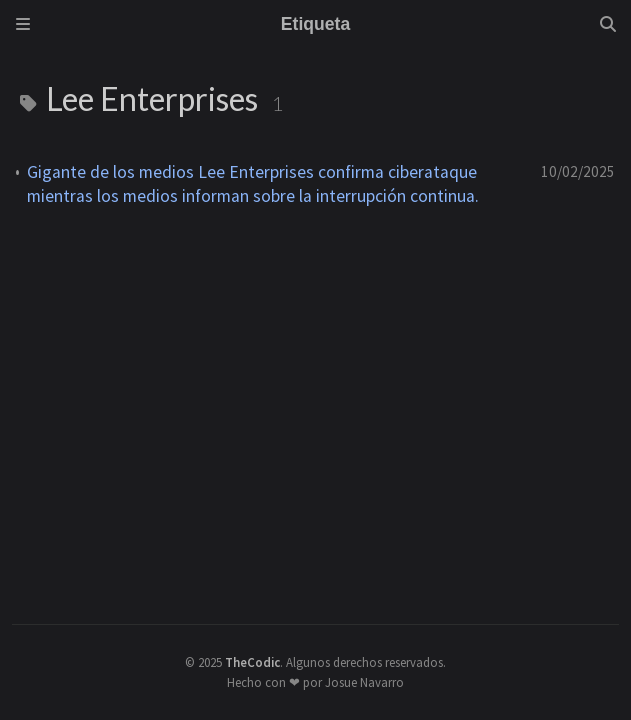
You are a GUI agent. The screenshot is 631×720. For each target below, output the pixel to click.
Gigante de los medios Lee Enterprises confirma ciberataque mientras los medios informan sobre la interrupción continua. (253, 184)
